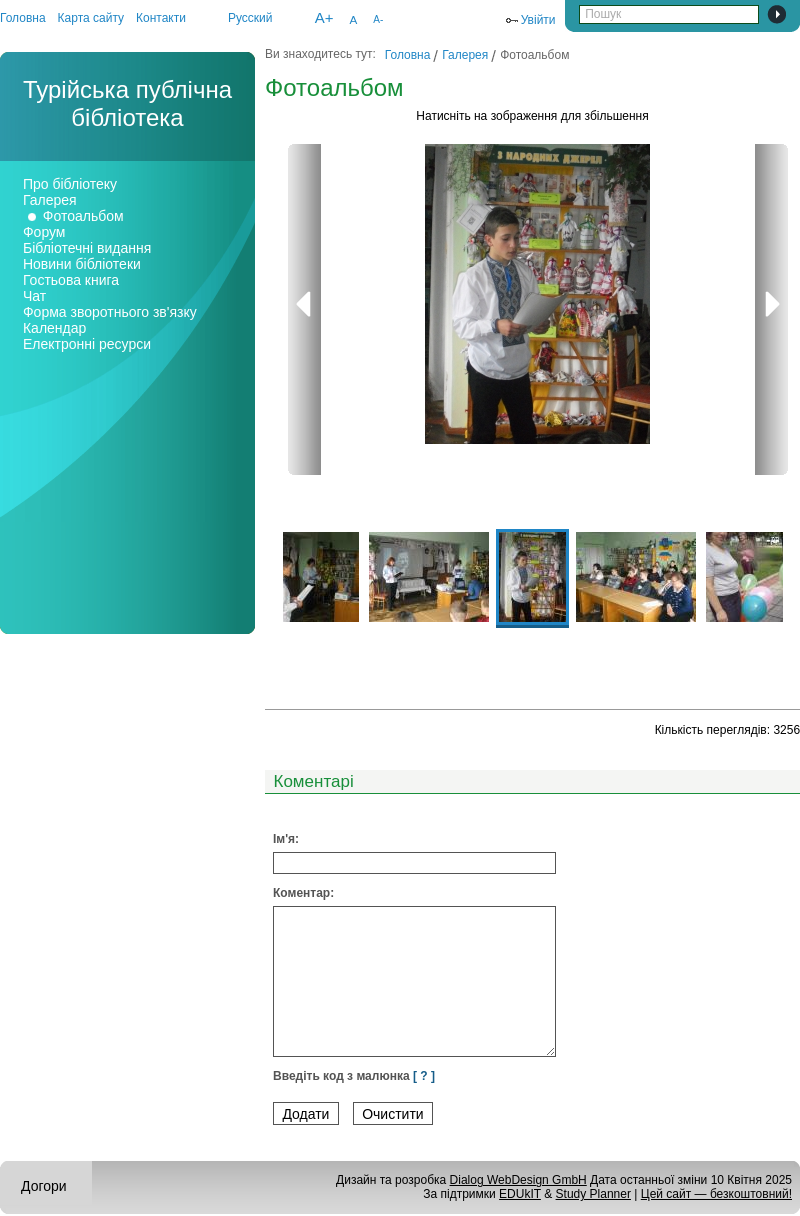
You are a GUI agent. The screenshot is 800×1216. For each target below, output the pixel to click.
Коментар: (303, 893)
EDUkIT (520, 1194)
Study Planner (593, 1194)
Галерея (50, 200)
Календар (54, 328)
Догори (44, 1186)
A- (378, 19)
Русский (250, 18)
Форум (44, 232)
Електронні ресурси (87, 344)
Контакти (161, 18)
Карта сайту (91, 18)
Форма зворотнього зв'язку (110, 312)
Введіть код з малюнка (354, 1076)
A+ (324, 17)
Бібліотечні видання (87, 248)
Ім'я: (286, 839)
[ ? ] (424, 1076)
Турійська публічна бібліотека (127, 103)
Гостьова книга (71, 280)
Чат (34, 296)
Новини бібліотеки (82, 264)
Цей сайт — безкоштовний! (716, 1194)
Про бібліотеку (70, 184)
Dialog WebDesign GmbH (518, 1180)
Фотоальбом (83, 216)
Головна (23, 18)
